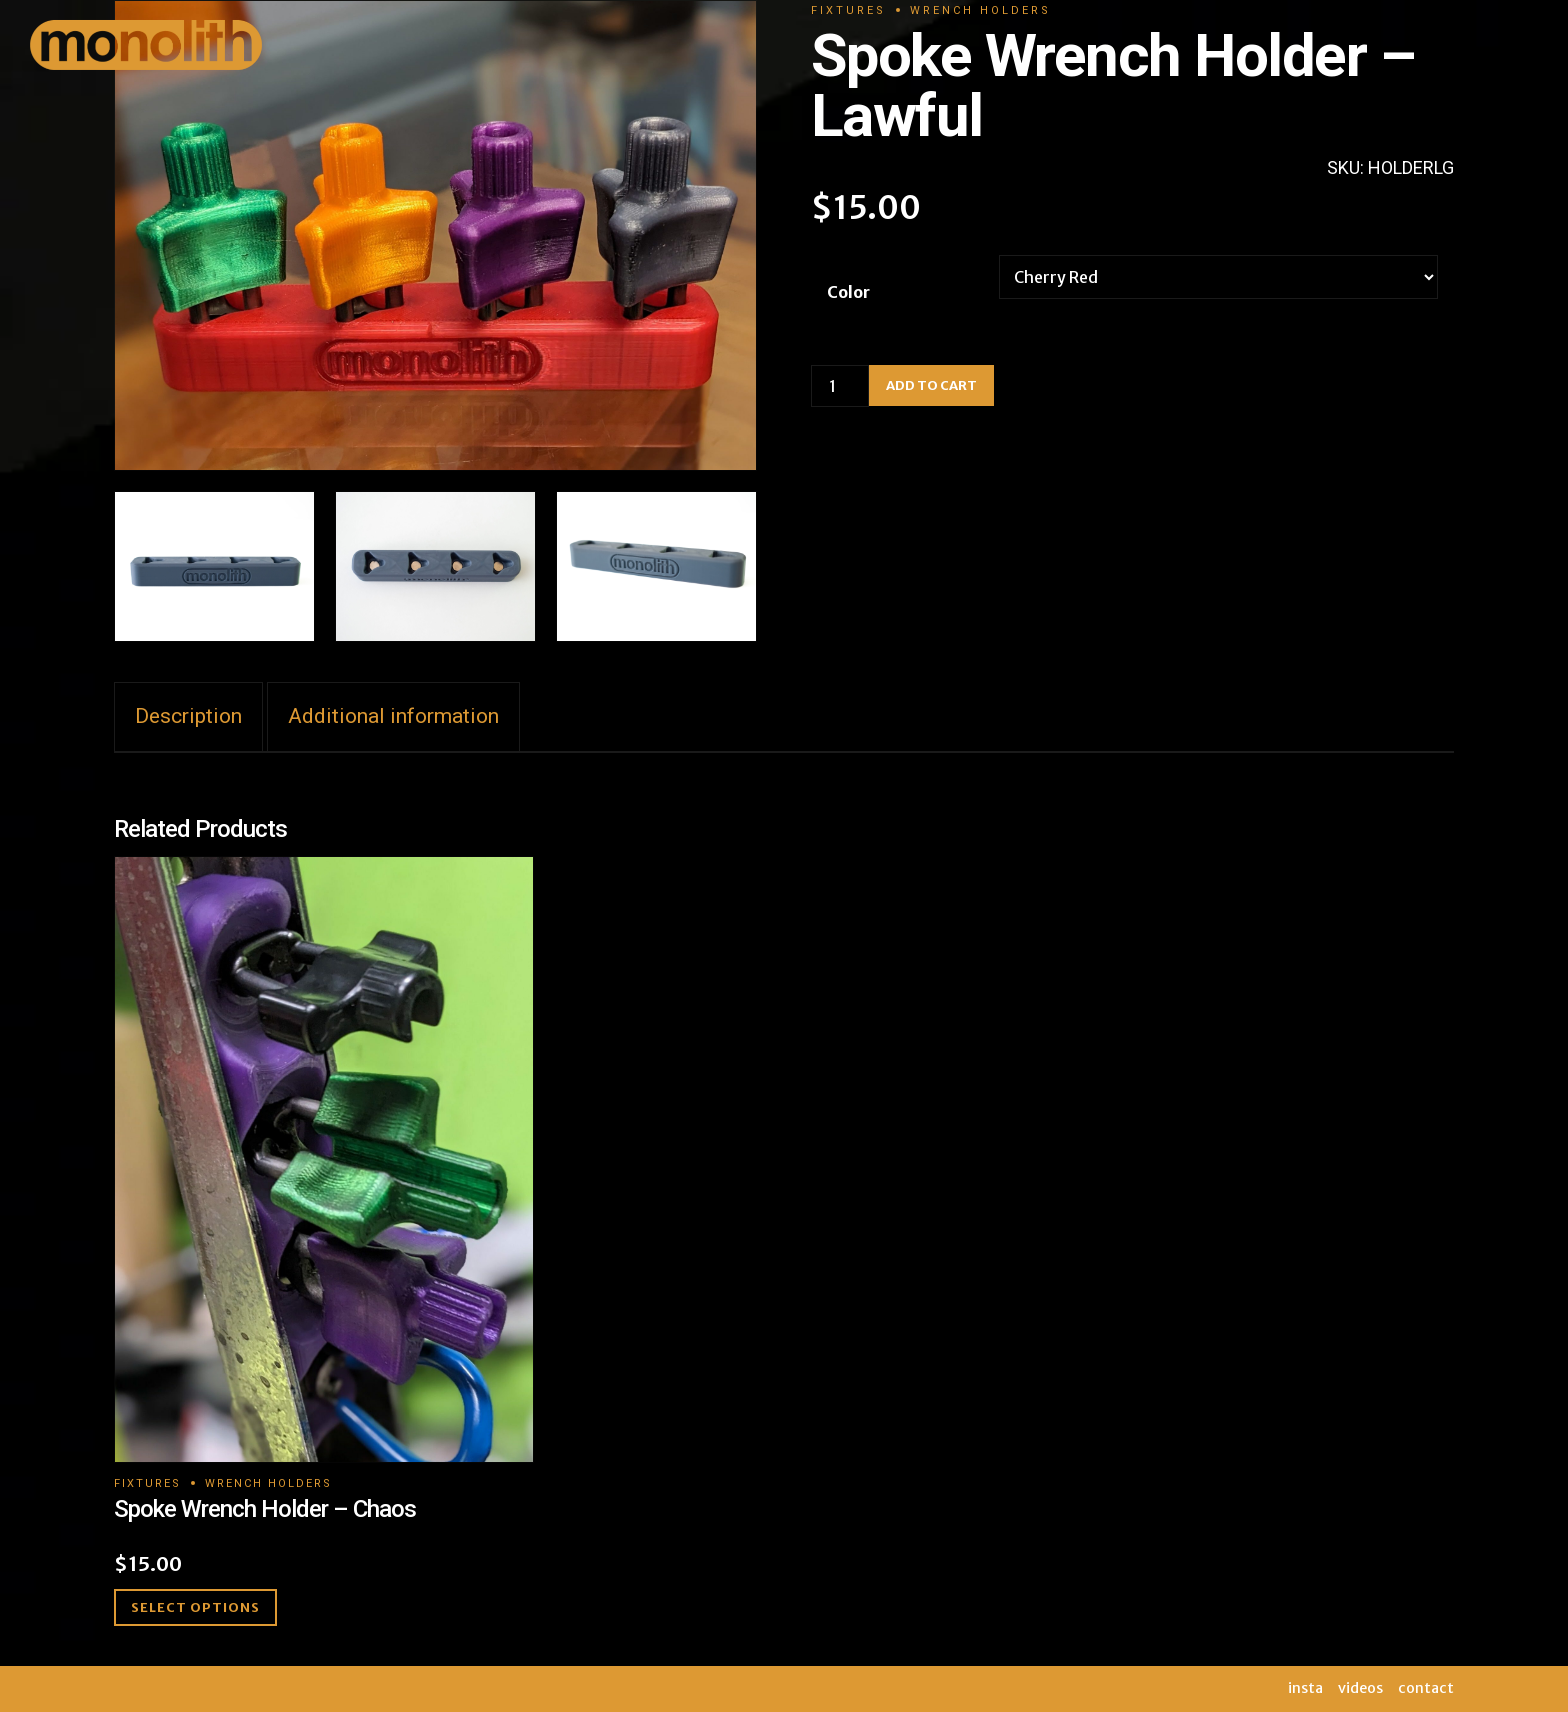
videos (1360, 1688)
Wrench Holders (268, 1483)
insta (1305, 1688)
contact (1426, 1688)
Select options (195, 1607)
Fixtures (147, 1483)
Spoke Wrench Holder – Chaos (265, 1509)
